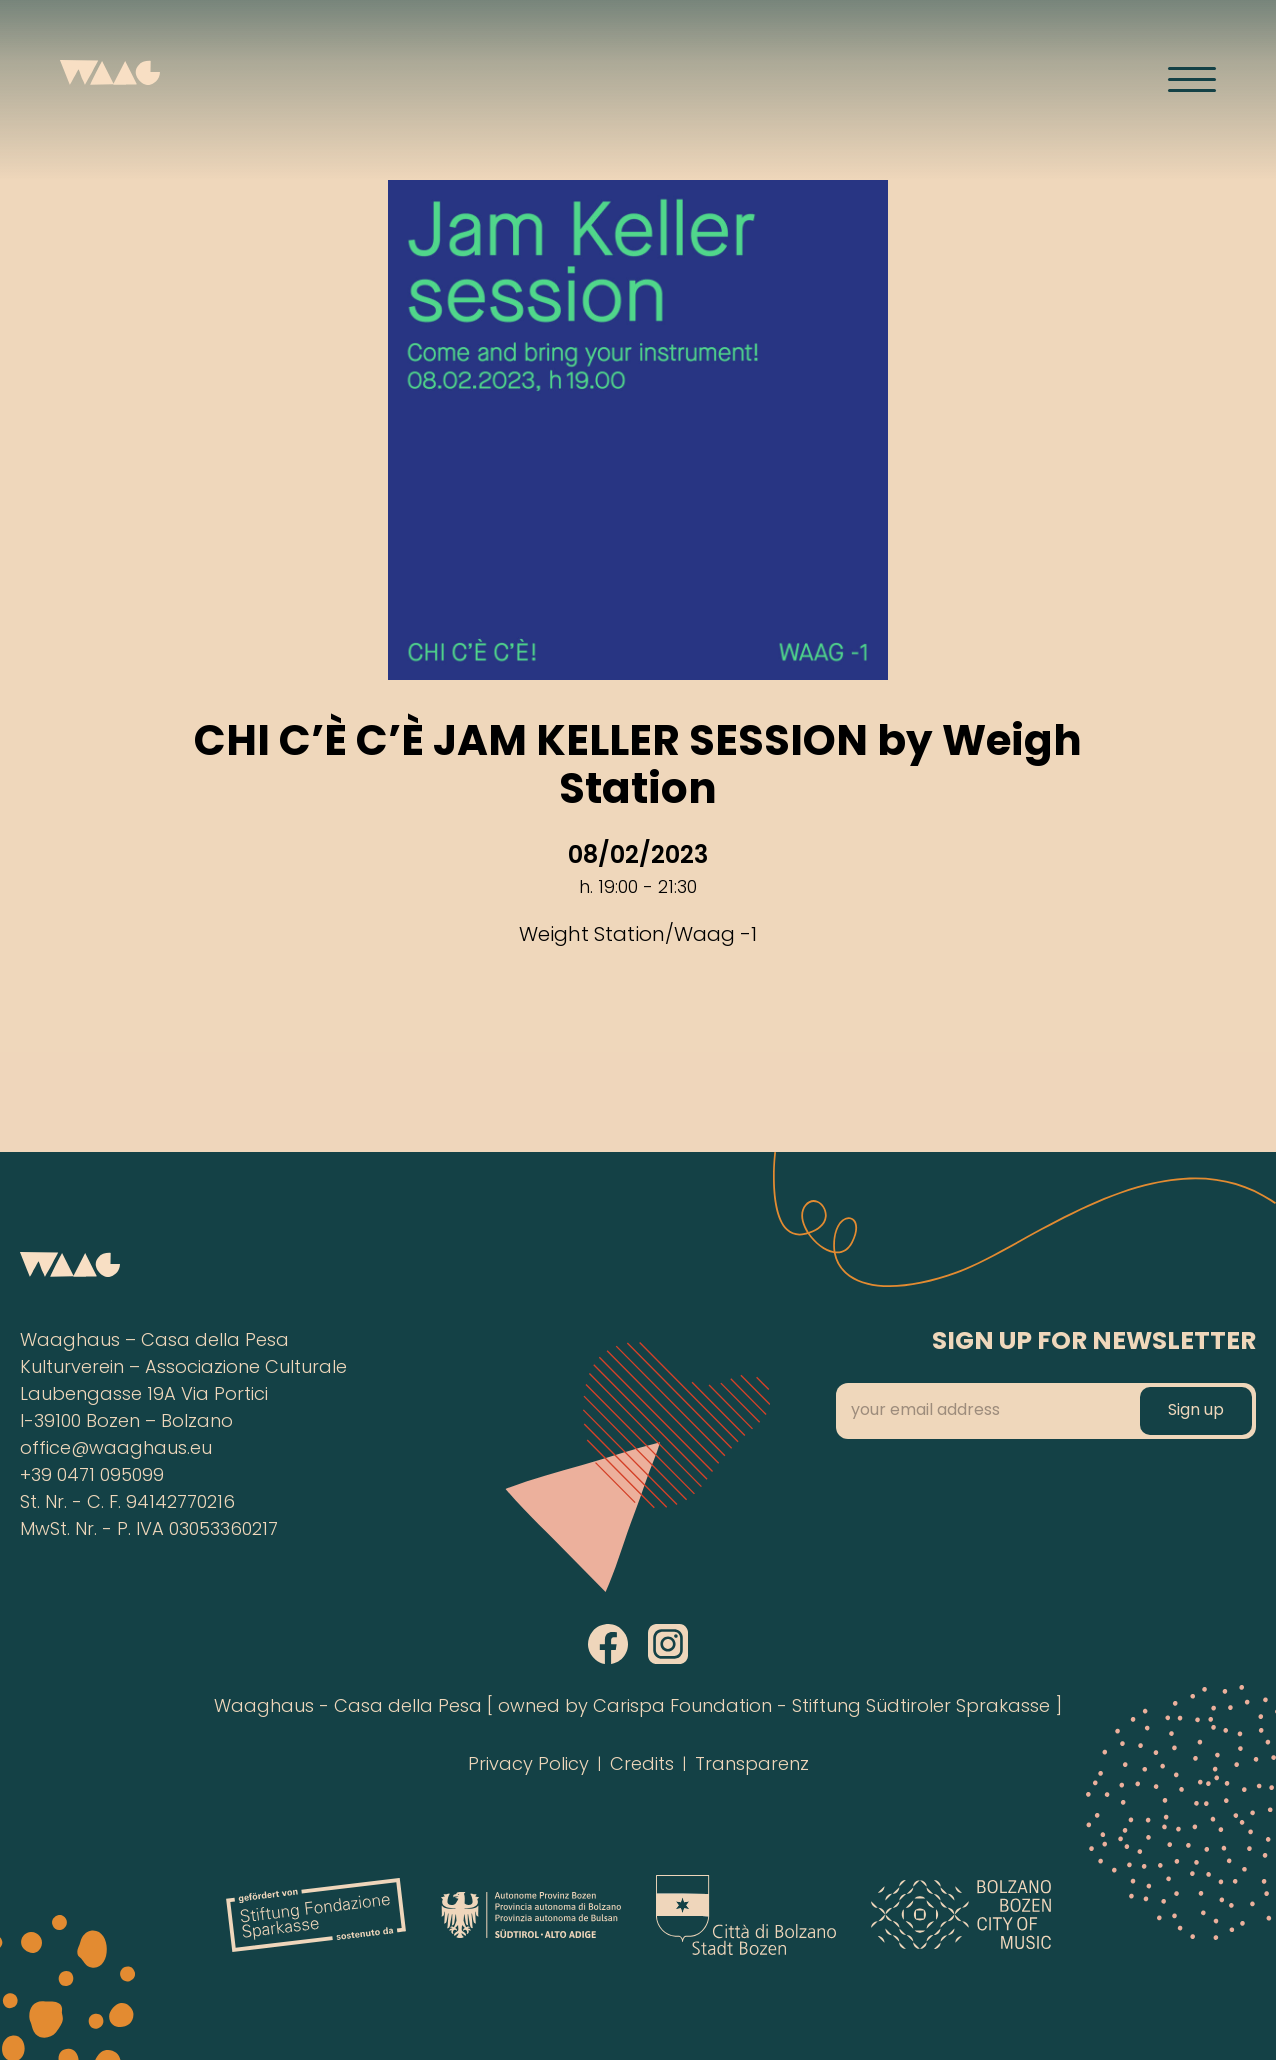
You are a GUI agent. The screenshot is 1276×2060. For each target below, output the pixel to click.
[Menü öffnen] (1192, 79)
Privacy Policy (528, 1765)
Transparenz (752, 1765)
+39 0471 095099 (92, 1476)
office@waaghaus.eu (116, 1449)
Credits (642, 1765)
